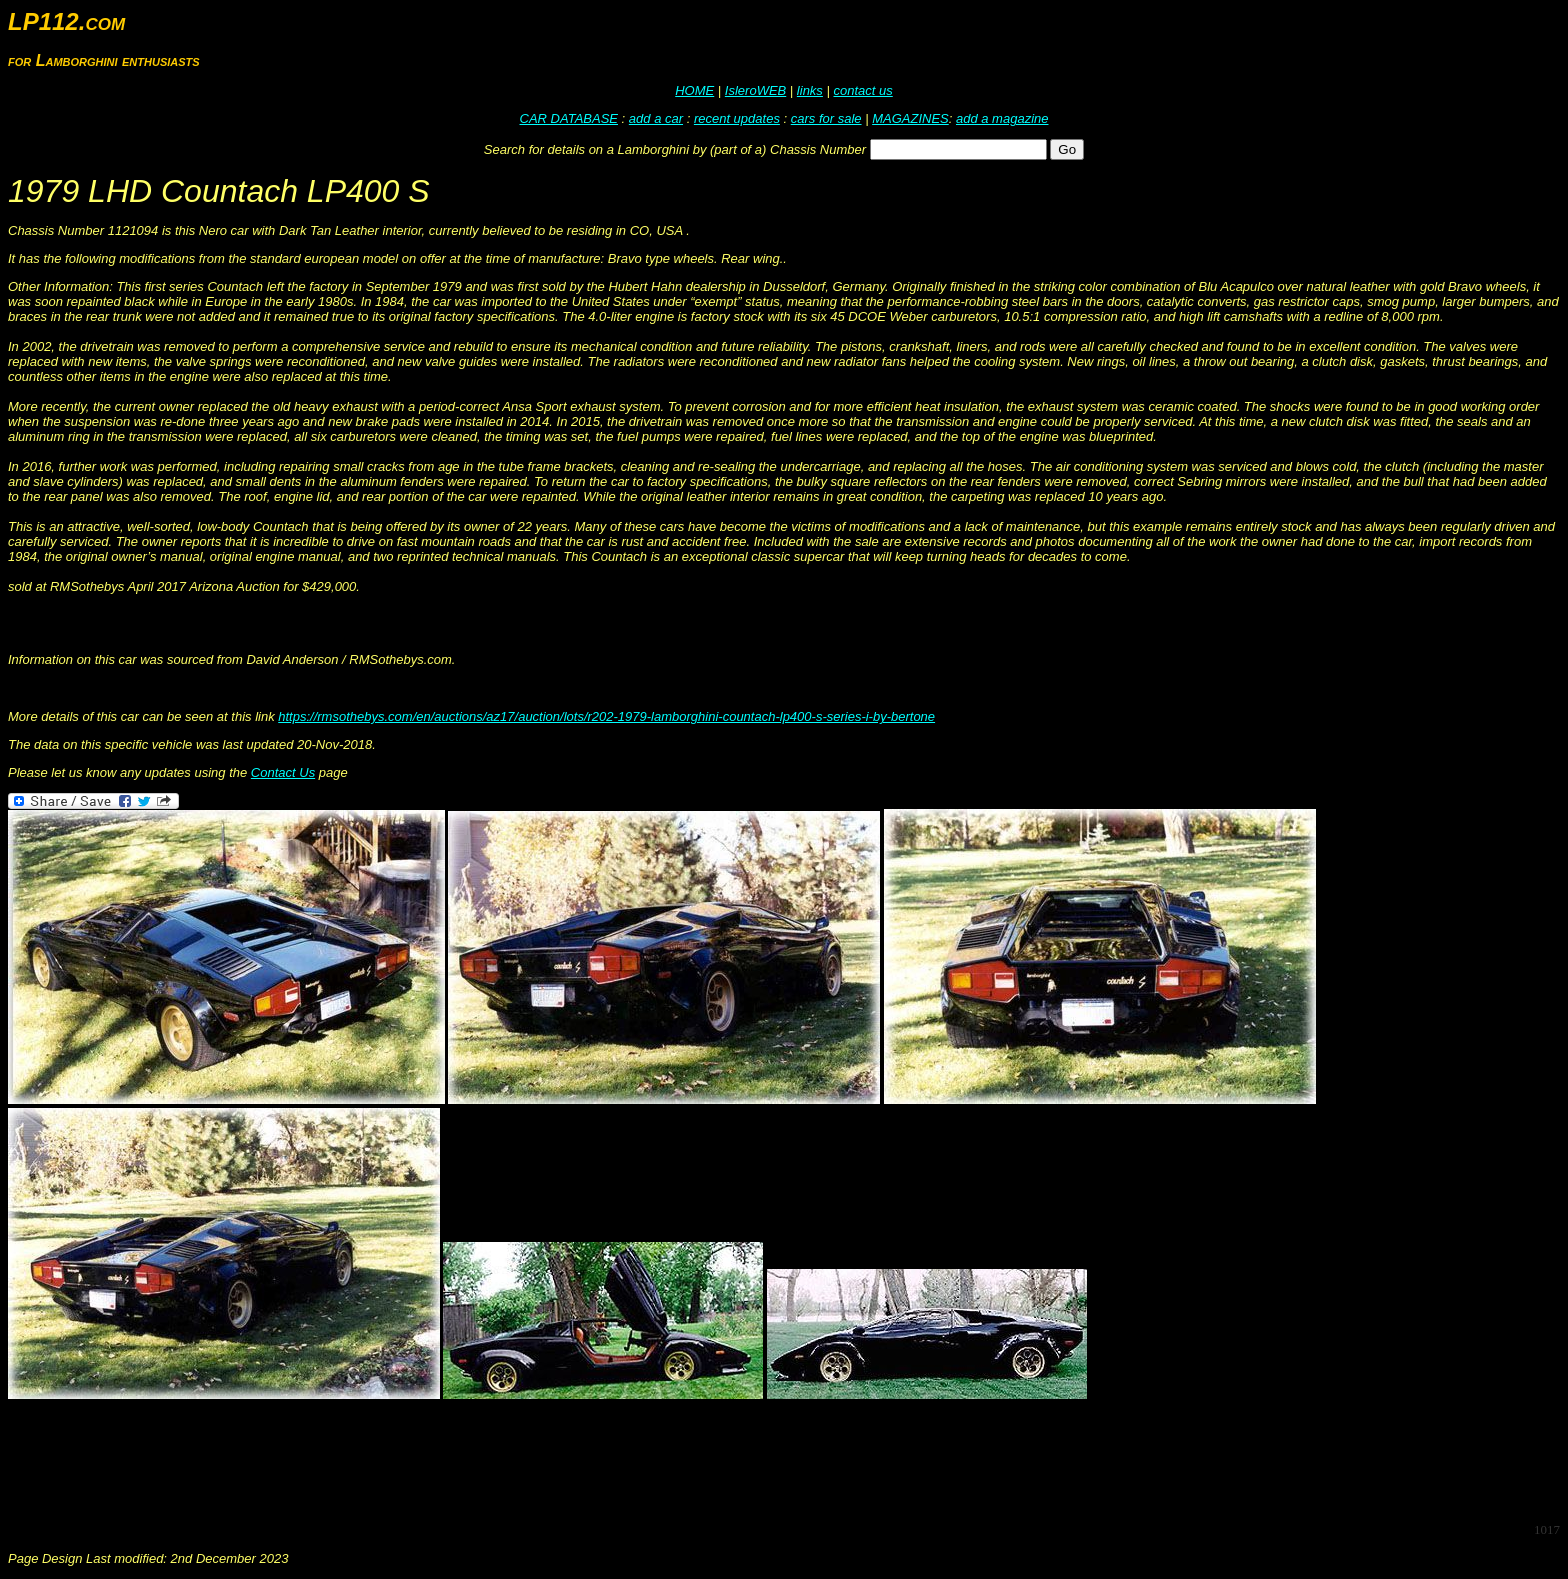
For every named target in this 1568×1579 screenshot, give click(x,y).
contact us (862, 90)
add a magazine (1002, 118)
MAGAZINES (910, 118)
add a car (656, 118)
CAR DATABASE (569, 118)
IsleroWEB (755, 90)
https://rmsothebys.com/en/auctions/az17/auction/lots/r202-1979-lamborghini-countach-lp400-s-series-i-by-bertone (606, 716)
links (810, 90)
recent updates (737, 118)
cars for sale (826, 118)
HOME (694, 90)
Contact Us (283, 772)
